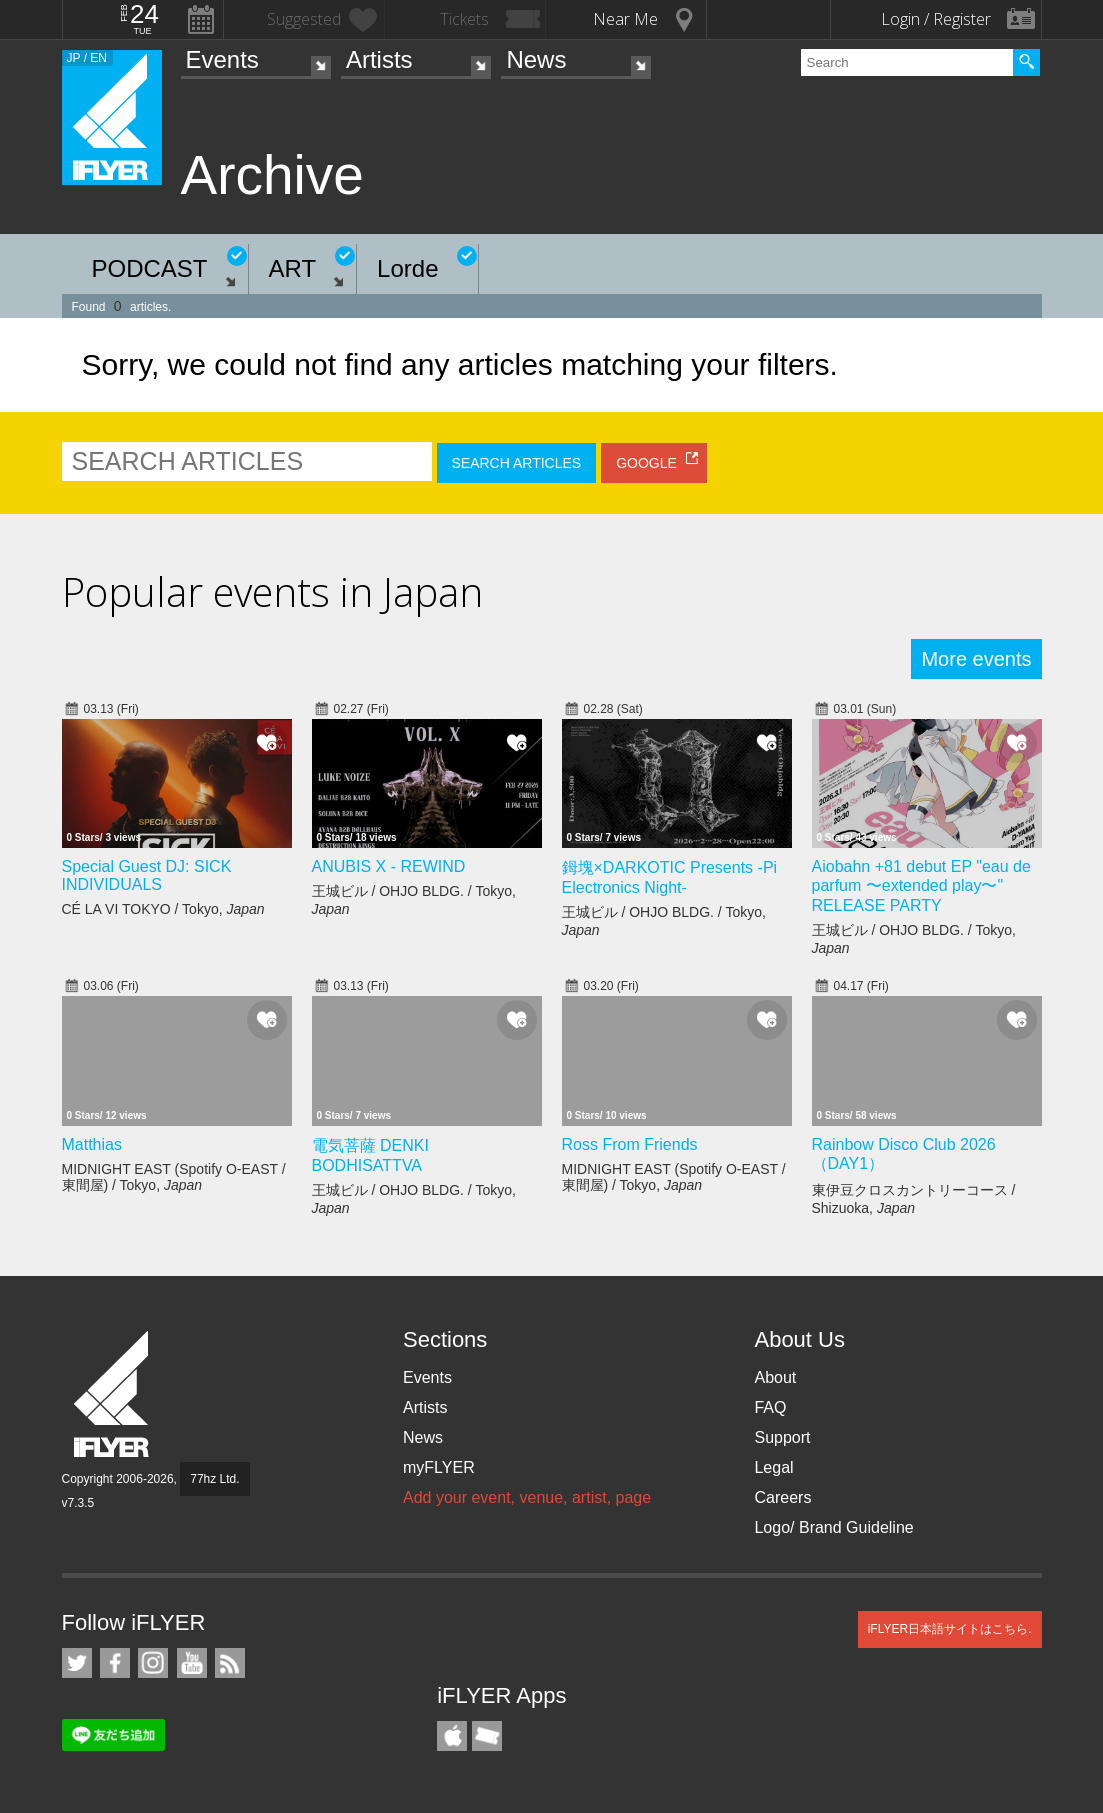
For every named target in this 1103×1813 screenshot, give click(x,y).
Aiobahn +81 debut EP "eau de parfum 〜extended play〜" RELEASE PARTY (921, 886)
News (536, 59)
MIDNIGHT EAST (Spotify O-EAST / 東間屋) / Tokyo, (174, 1177)
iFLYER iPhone (452, 1736)
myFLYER (439, 1467)
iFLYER (113, 1394)
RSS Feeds (230, 1663)
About (775, 1377)
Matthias (92, 1144)
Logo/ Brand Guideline (833, 1527)
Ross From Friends (630, 1144)
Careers (782, 1497)
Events (222, 59)
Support (782, 1437)
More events (976, 659)
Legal (773, 1467)
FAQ (770, 1407)
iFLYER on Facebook (115, 1663)
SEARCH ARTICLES (517, 463)
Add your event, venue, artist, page (527, 1497)
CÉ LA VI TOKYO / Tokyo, (163, 909)
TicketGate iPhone (487, 1736)
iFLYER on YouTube (192, 1663)
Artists (379, 59)
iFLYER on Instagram (153, 1663)
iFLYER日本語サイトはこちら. (950, 1629)
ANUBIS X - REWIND (389, 866)
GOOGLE (646, 463)
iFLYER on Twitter (77, 1663)
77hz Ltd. (214, 1479)
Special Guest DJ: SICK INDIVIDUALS (147, 875)
